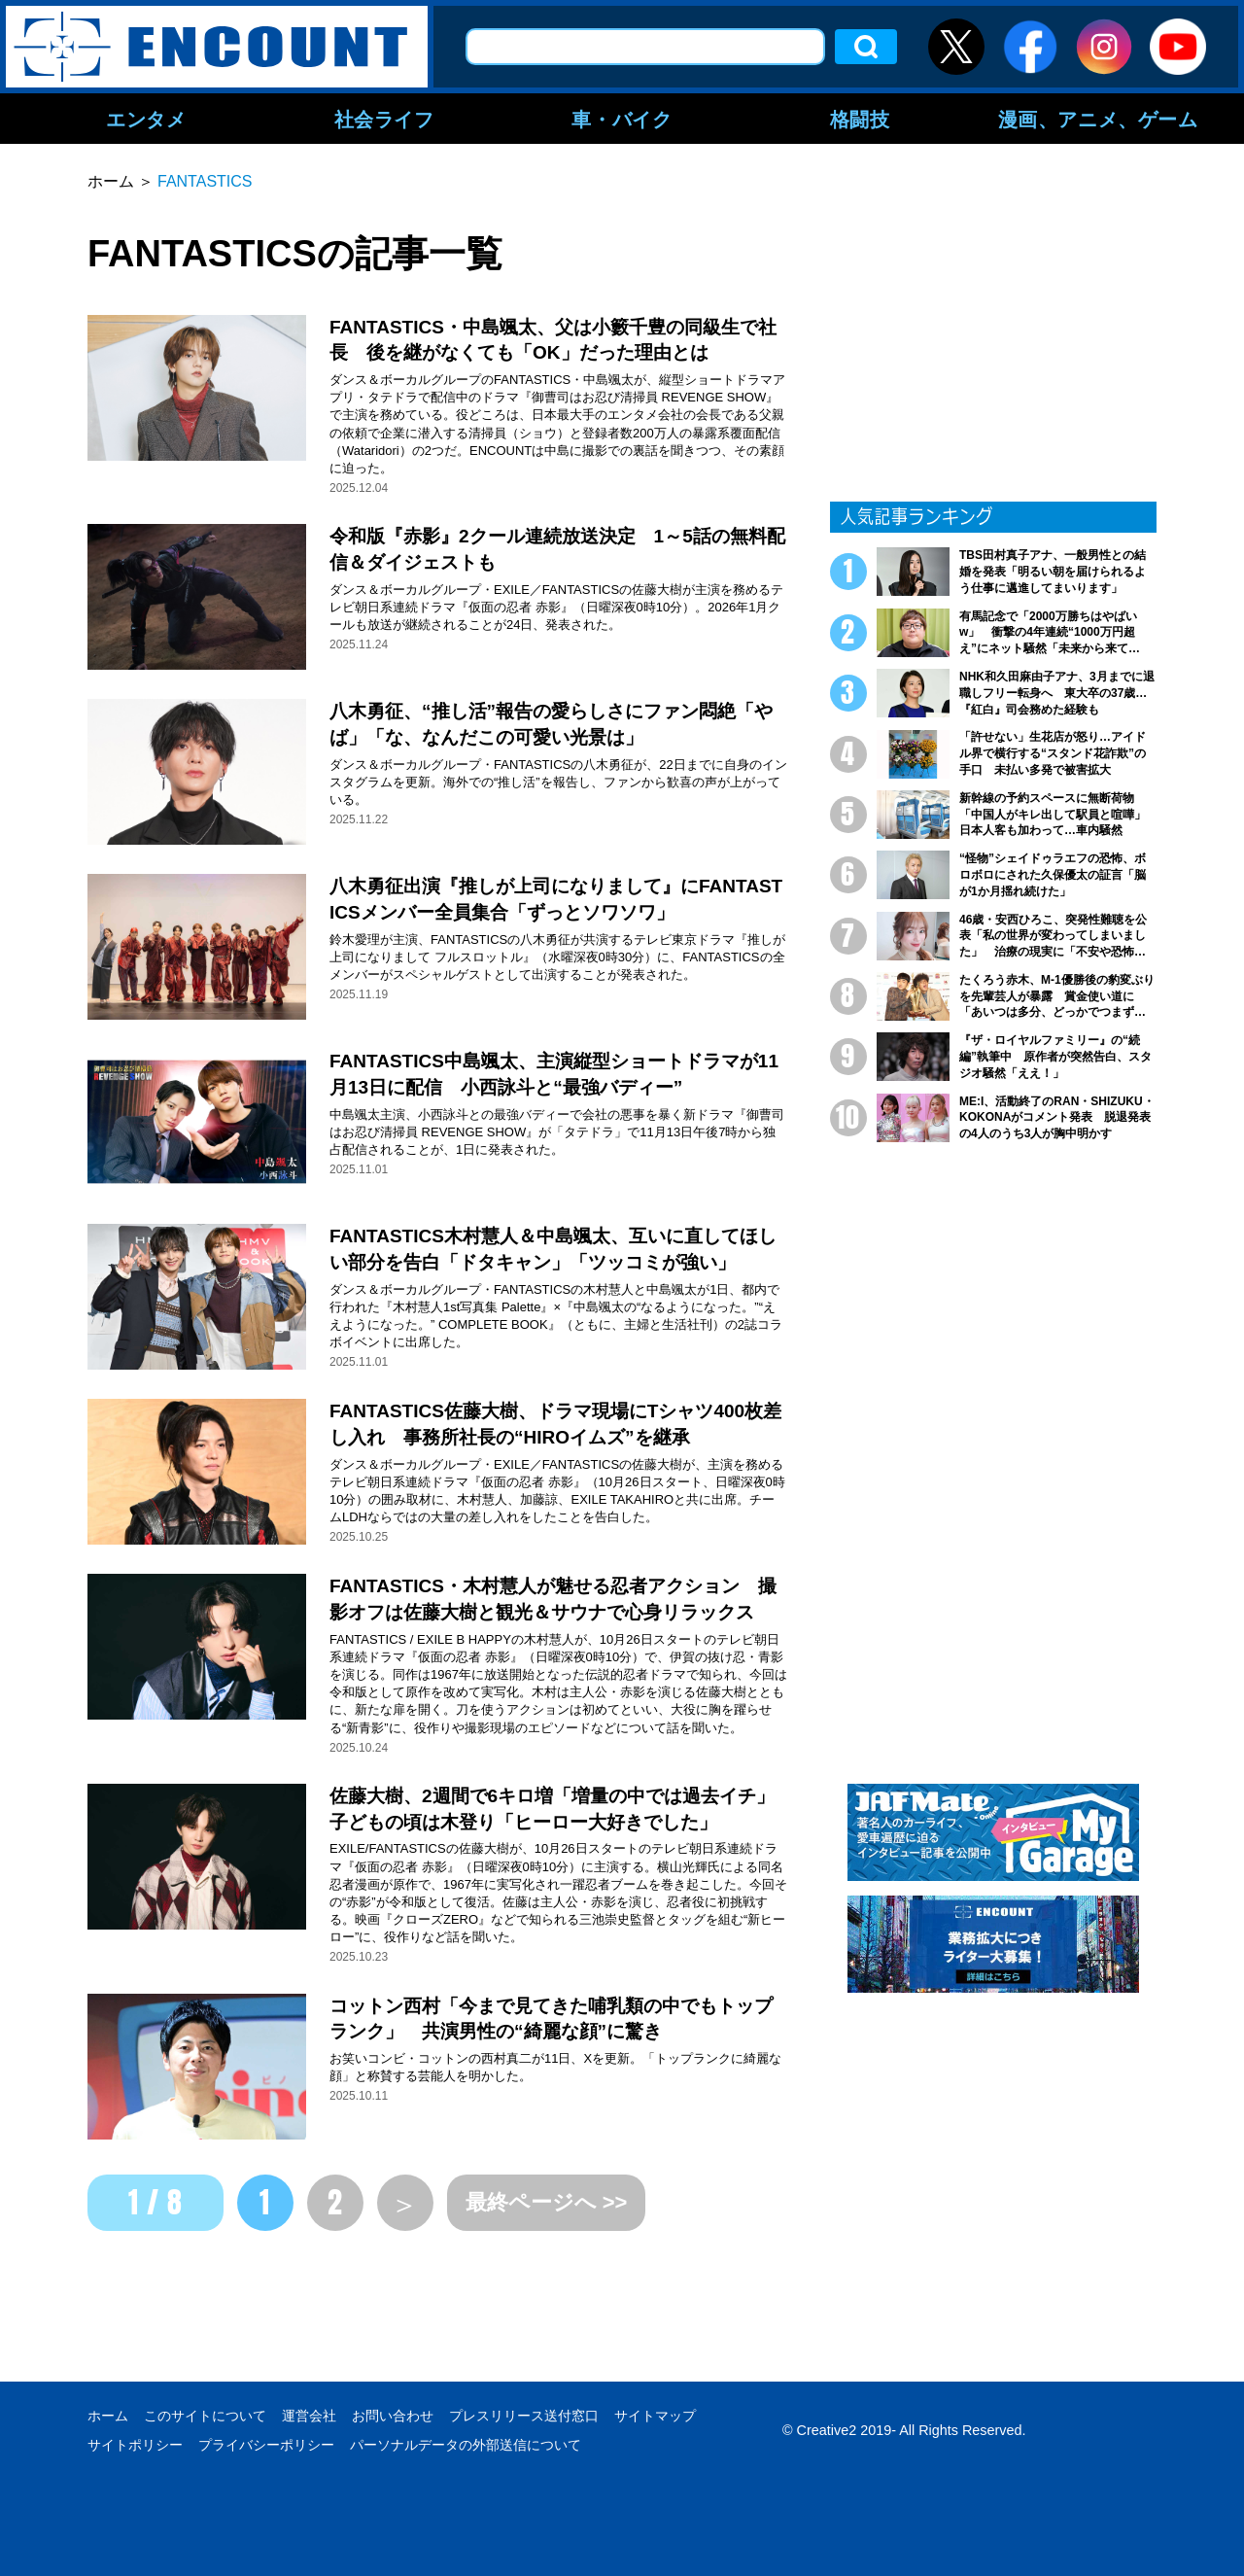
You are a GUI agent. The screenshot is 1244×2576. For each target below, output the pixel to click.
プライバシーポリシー (266, 2445)
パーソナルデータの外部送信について (465, 2445)
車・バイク (621, 118)
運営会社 (309, 2415)
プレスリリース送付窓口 (524, 2415)
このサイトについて (205, 2415)
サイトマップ (655, 2415)
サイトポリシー (135, 2445)
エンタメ (146, 118)
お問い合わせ (392, 2415)
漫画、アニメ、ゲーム (1098, 118)
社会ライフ (384, 118)
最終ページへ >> (547, 2202)
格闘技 (860, 118)
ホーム (107, 2415)
